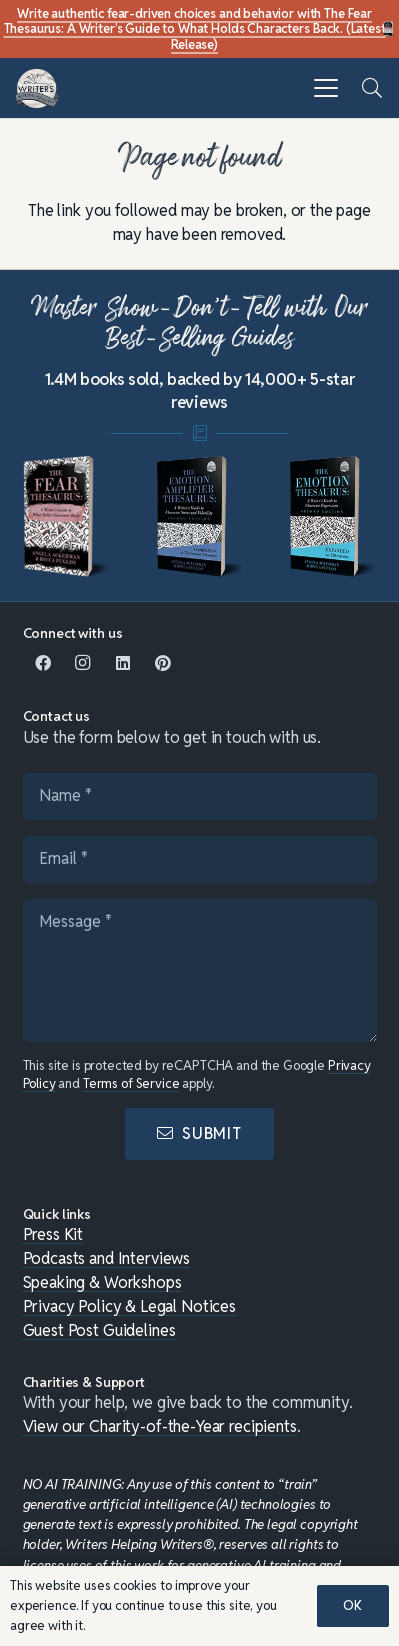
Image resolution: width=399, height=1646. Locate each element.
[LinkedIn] (123, 663)
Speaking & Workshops (102, 1282)
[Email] (200, 859)
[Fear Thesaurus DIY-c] (389, 29)
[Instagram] (83, 663)
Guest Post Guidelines (99, 1330)
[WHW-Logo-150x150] (37, 88)
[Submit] (199, 1133)
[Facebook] (43, 663)
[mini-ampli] (200, 517)
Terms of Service (131, 1083)
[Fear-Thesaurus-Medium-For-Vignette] (67, 517)
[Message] (200, 970)
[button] (326, 88)
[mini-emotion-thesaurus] (333, 517)
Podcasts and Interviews (107, 1258)
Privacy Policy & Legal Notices (130, 1306)
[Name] (200, 796)
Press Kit (53, 1234)
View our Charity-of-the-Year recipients (160, 1426)
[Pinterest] (163, 663)
